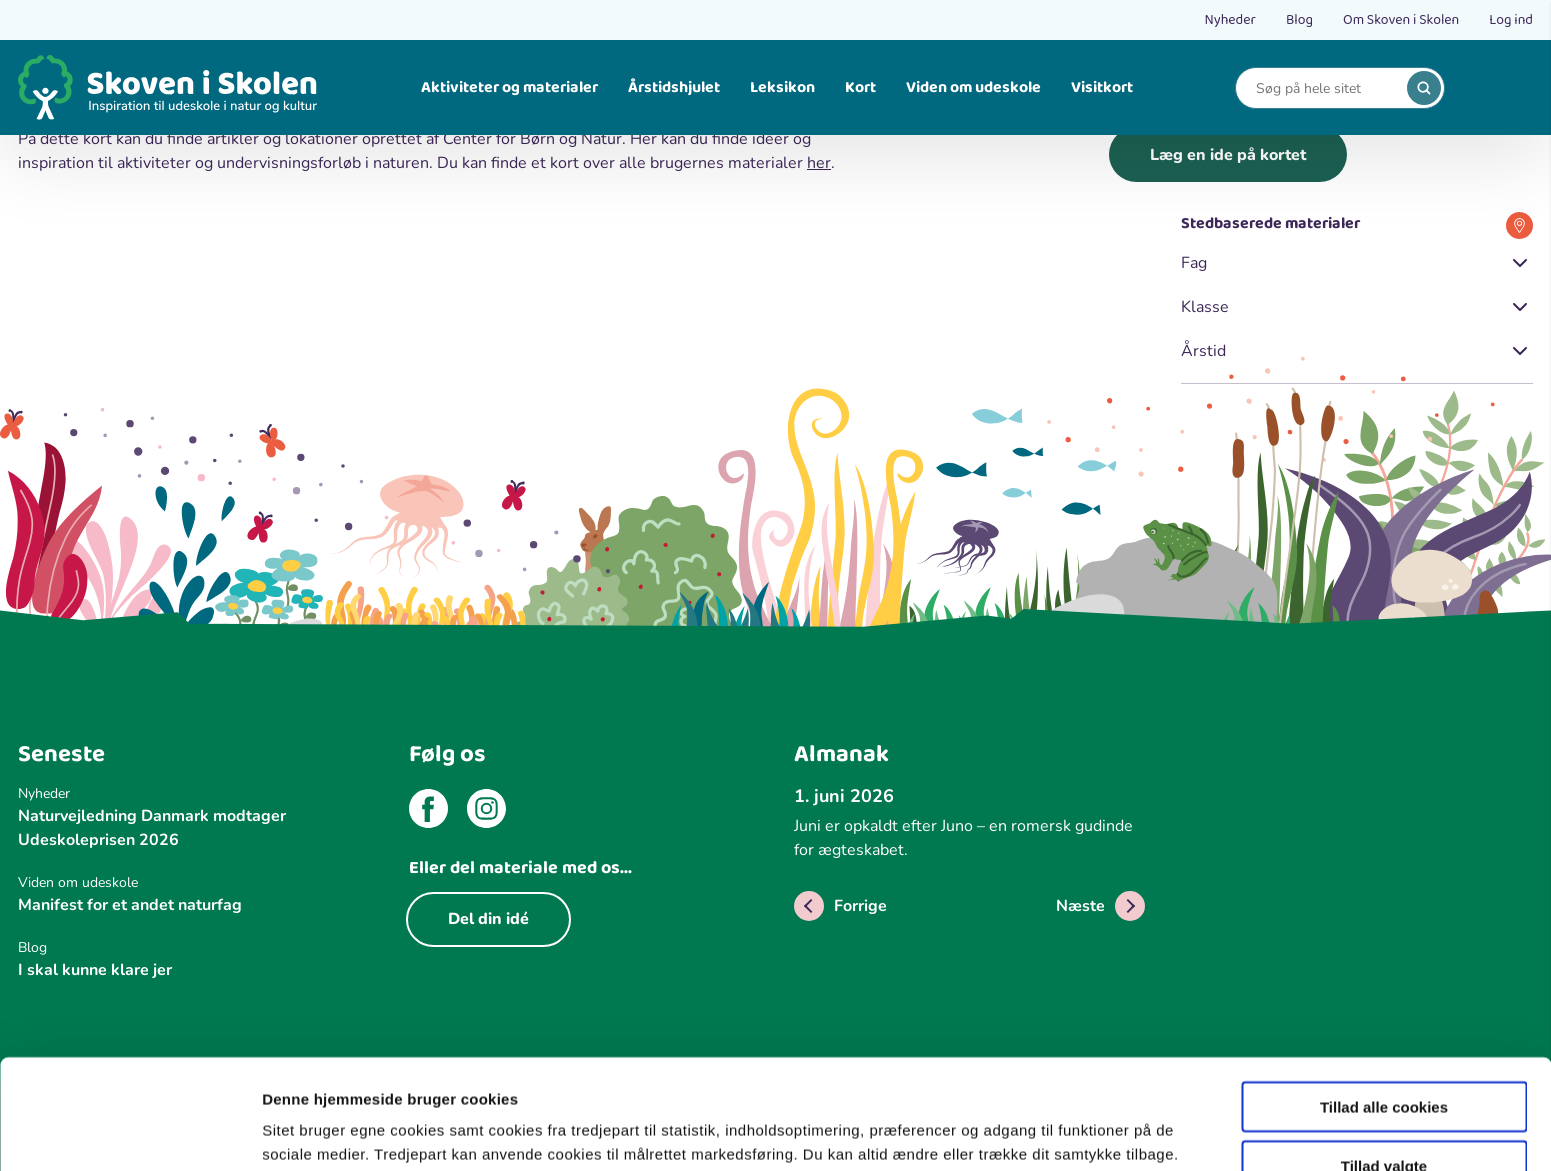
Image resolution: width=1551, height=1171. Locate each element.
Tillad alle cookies (1384, 1003)
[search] (1424, 88)
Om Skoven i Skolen (1401, 20)
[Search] (1325, 88)
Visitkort (1102, 87)
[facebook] (428, 812)
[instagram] (486, 812)
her (819, 163)
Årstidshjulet (674, 87)
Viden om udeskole (973, 87)
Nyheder (1230, 20)
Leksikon (782, 87)
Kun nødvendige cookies (1384, 1121)
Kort (860, 87)
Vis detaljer (1039, 1115)
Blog (1299, 20)
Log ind (1511, 20)
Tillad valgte (1384, 1062)
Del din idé (488, 919)
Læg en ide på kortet (1228, 155)
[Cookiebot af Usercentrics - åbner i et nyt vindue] (129, 1132)
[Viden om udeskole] (194, 882)
